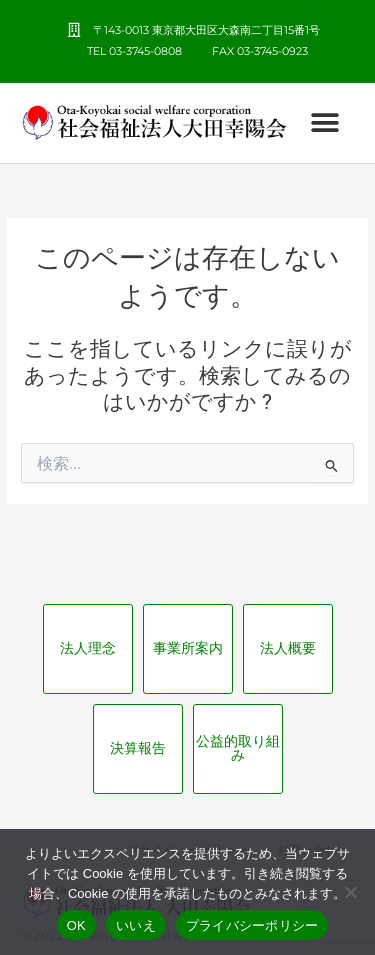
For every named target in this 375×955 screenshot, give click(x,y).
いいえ (136, 925)
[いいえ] (350, 892)
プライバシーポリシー (252, 925)
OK (76, 925)
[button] (324, 122)
